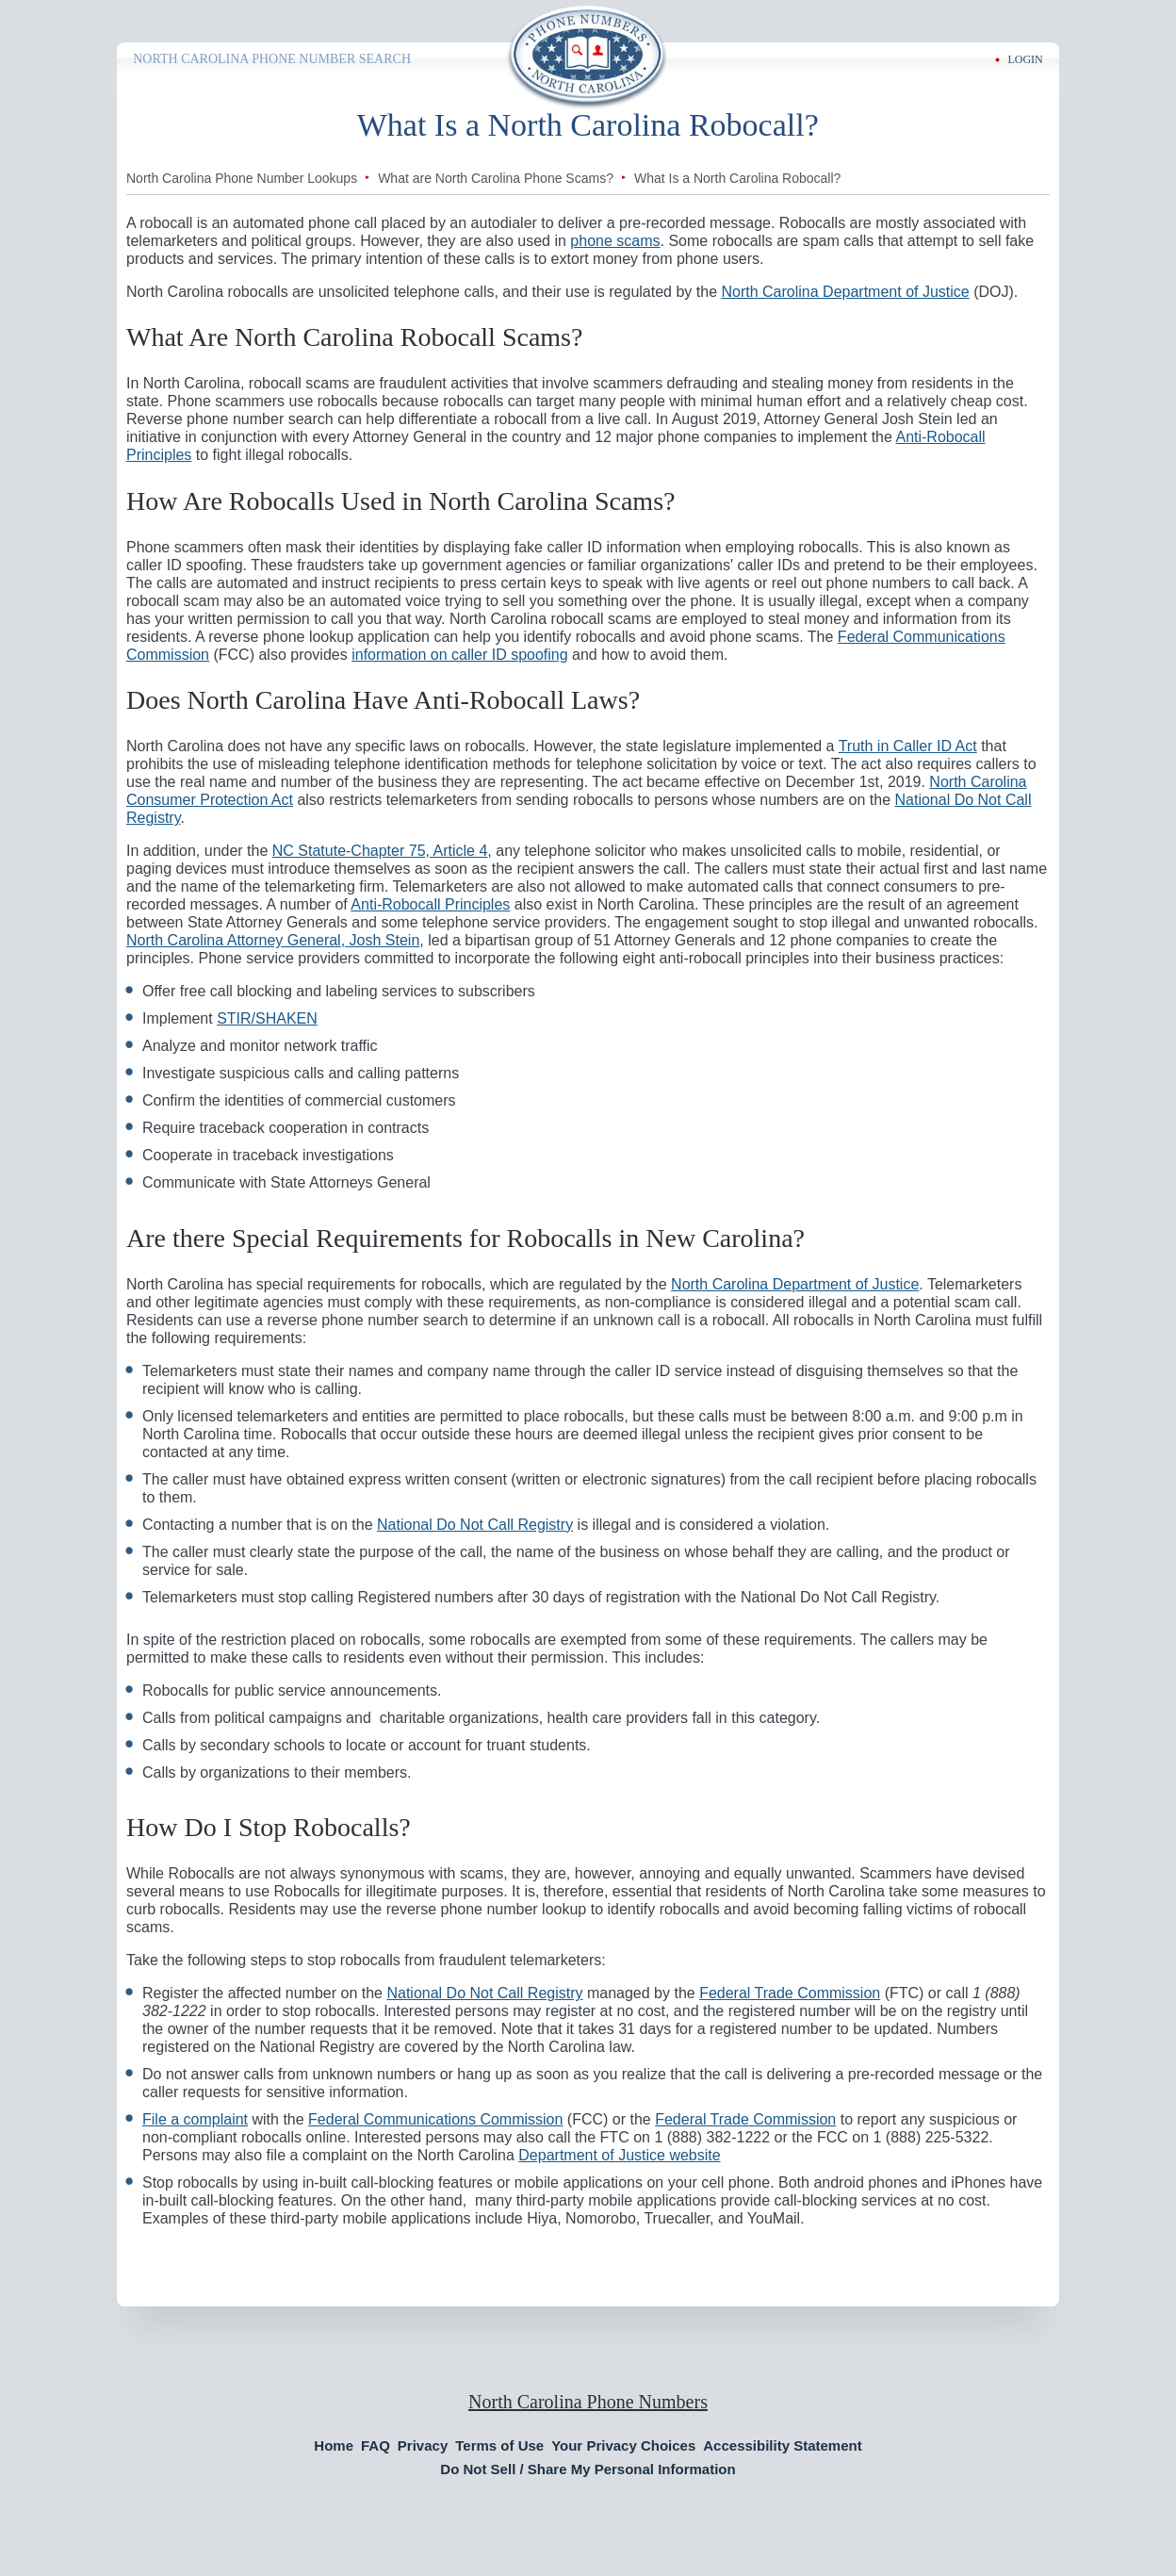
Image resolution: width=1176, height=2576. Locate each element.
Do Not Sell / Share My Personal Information (587, 2469)
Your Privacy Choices (623, 2445)
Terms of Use (499, 2445)
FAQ (375, 2445)
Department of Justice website (619, 2155)
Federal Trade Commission (789, 1993)
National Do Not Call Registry (475, 1525)
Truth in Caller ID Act (908, 746)
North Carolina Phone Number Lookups (241, 178)
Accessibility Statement (782, 2445)
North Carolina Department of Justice (845, 292)
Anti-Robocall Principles (430, 904)
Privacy (423, 2445)
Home (333, 2445)
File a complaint (195, 2119)
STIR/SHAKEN (267, 1018)
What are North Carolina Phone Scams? (495, 178)
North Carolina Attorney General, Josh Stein (272, 940)
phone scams (615, 241)
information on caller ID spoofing (459, 655)
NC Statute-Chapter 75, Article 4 (380, 851)
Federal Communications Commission (435, 2119)
